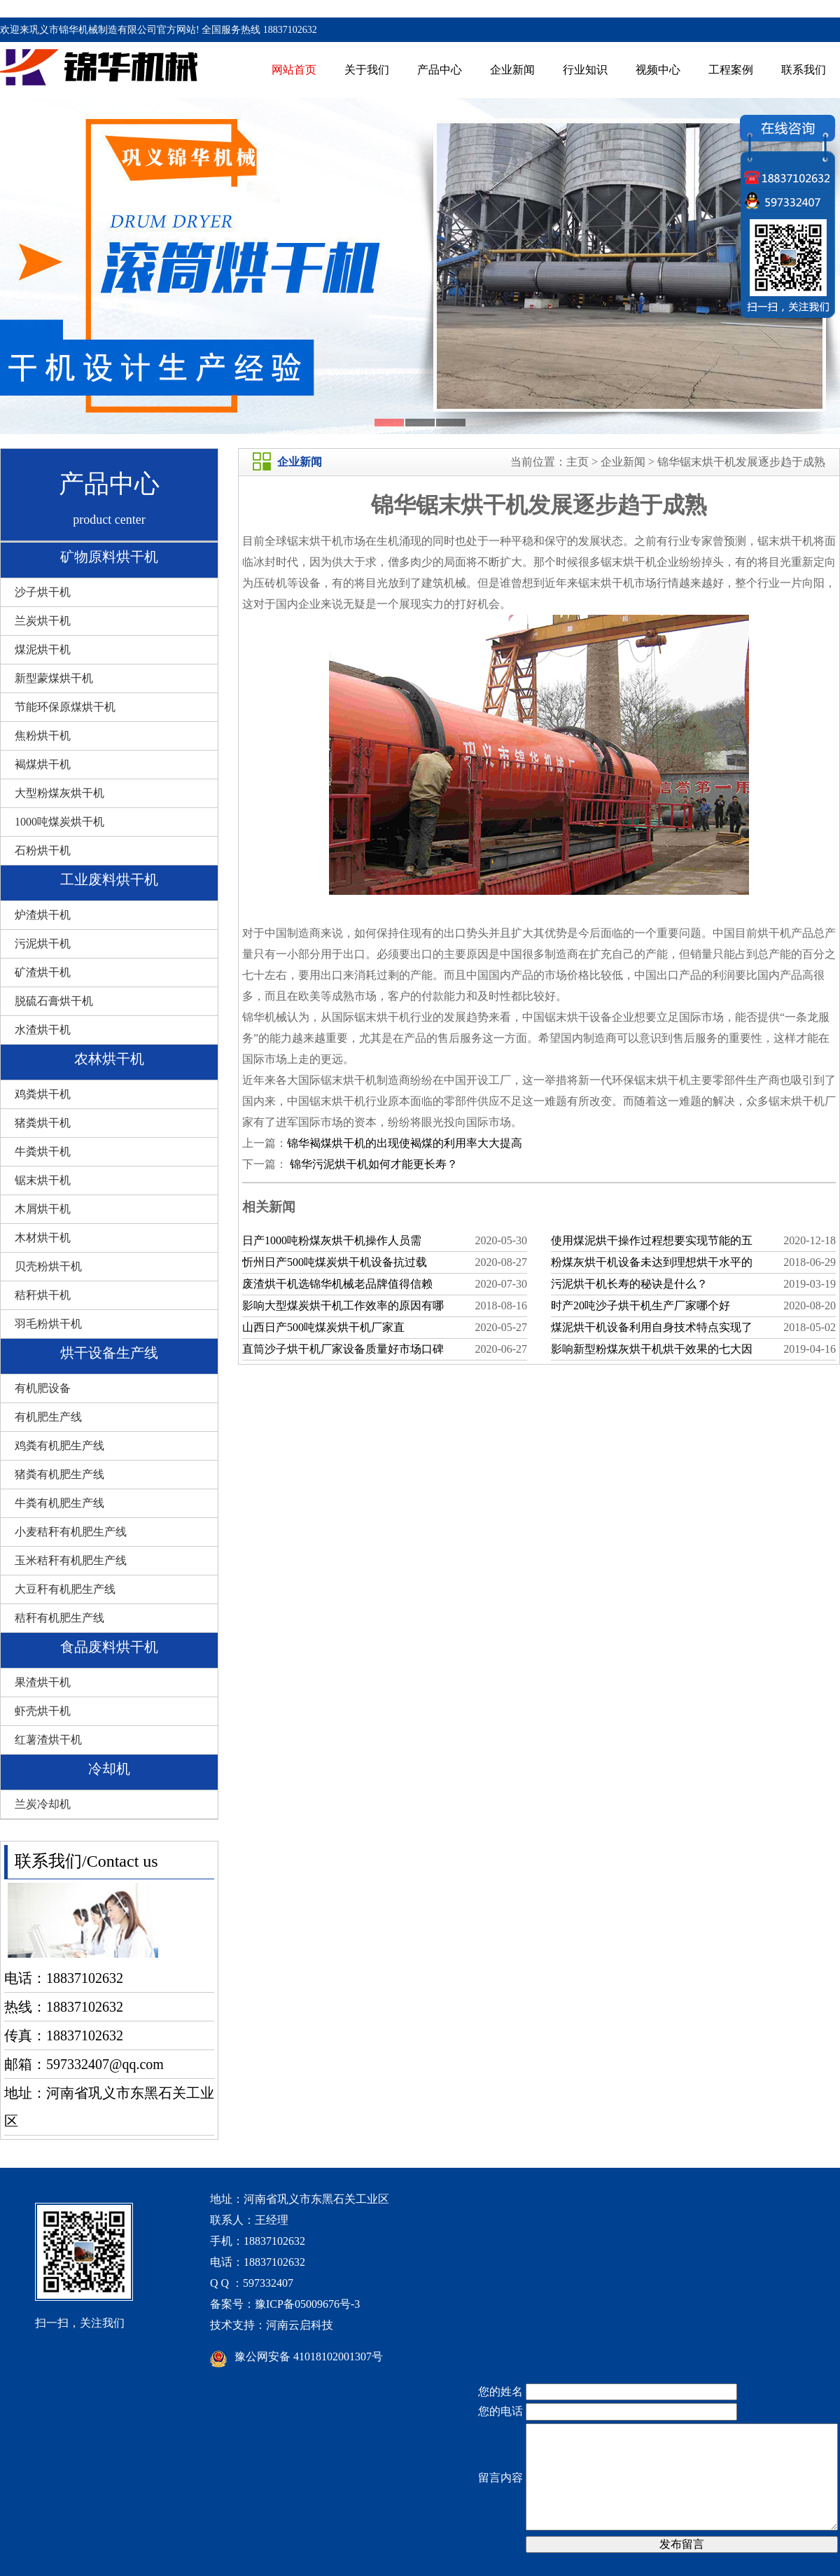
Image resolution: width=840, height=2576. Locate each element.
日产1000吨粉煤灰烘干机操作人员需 (331, 1240)
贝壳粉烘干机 (48, 1266)
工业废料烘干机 (109, 879)
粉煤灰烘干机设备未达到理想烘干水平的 (651, 1262)
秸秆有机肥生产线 (59, 1618)
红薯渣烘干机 (48, 1740)
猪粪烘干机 (43, 1123)
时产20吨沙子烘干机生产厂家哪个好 (640, 1305)
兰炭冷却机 (43, 1804)
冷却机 (109, 1768)
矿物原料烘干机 (109, 556)
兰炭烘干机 (43, 621)
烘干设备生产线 (109, 1352)
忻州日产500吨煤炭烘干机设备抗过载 (334, 1262)
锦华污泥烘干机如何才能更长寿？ (372, 1164)
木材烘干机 (43, 1238)
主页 (577, 462)
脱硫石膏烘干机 (54, 1001)
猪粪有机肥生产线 (59, 1474)
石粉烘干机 (43, 850)
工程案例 (730, 70)
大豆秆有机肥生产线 (65, 1589)
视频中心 (658, 70)
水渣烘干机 (43, 1030)
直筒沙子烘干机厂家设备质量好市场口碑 (343, 1349)
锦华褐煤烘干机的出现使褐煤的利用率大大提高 (404, 1143)
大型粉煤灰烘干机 (59, 793)
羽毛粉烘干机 (48, 1324)
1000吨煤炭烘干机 (59, 822)
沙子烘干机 (43, 592)
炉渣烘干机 (43, 915)
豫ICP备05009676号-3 (307, 2304)
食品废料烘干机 (109, 1647)
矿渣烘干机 (43, 972)
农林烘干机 (109, 1058)
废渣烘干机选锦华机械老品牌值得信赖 (337, 1284)
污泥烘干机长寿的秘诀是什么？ (629, 1284)
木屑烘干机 (43, 1209)
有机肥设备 (43, 1388)
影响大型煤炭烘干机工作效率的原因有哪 (343, 1305)
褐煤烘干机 (43, 764)
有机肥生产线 (48, 1417)
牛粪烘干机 (43, 1151)
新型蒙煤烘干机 (54, 678)
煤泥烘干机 (43, 649)
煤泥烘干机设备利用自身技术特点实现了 (651, 1327)
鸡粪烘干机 (43, 1094)
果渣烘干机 (43, 1682)
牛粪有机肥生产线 (59, 1503)
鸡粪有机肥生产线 (59, 1445)
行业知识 (585, 70)
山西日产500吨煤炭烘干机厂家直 (323, 1327)
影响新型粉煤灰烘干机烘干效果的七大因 (651, 1349)
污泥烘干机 (43, 943)
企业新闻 (512, 70)
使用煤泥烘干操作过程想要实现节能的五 (651, 1240)
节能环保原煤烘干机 (65, 707)
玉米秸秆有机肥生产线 (71, 1560)
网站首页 (294, 70)
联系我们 (803, 70)
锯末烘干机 (43, 1180)
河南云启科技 (299, 2325)
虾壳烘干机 (43, 1711)
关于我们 (366, 70)
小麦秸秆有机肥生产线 (71, 1532)
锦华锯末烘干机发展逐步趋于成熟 (741, 462)
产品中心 (439, 70)
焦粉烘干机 (43, 736)
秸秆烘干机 (43, 1295)
